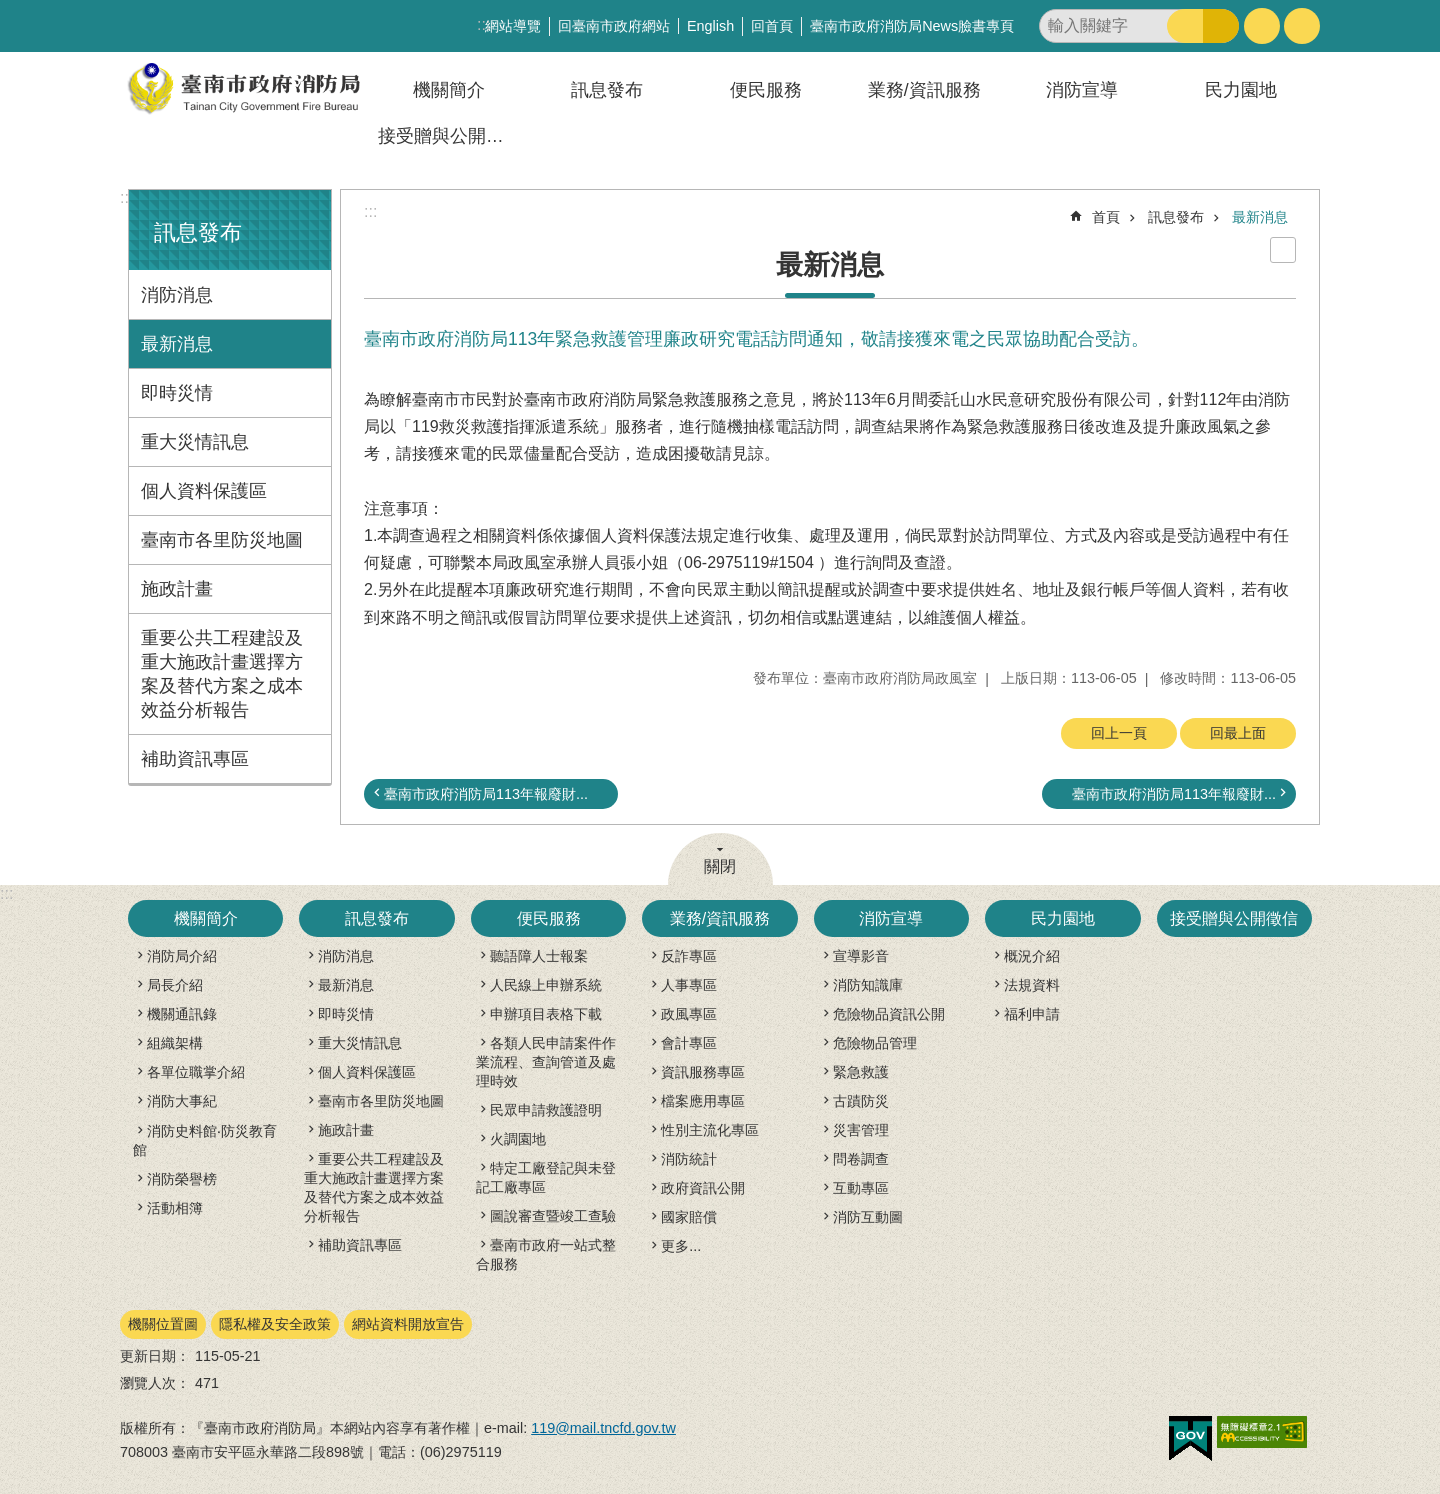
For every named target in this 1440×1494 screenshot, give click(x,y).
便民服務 (766, 90)
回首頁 (772, 26)
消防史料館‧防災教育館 (205, 1140)
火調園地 (518, 1139)
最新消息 (177, 344)
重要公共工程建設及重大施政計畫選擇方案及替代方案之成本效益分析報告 (222, 674)
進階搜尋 (1221, 26)
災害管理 (861, 1130)
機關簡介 (449, 90)
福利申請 (1032, 1014)
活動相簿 (175, 1208)
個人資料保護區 (204, 491)
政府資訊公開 (703, 1188)
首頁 (1106, 217)
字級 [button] (1262, 26)
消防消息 (177, 295)
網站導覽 (513, 26)
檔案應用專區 (703, 1101)
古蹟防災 (861, 1101)
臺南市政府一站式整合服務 (546, 1254)
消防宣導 (1082, 90)
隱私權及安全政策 (275, 1324)
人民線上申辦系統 (546, 985)
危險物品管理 (875, 1043)
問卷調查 (861, 1159)
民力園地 (1241, 90)
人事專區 (689, 985)
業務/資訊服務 (924, 90)
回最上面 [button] (1238, 733)
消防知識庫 (868, 985)
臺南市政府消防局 (245, 88)
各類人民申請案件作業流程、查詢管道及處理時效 (546, 1062)
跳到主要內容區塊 (10, 10)
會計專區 (689, 1043)
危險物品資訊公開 (889, 1014)
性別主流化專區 (710, 1130)
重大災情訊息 (195, 442)
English (710, 26)
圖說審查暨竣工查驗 (553, 1216)
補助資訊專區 (195, 759)
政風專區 (689, 1014)
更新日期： (155, 1356)
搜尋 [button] (1185, 26)
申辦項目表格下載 (546, 1014)
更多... (681, 1246)
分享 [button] (1302, 26)
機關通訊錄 (182, 1014)
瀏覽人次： (155, 1383)
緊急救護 (861, 1072)
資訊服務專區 (703, 1072)
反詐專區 (689, 956)
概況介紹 (1032, 956)
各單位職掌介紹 (196, 1072)
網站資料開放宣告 (408, 1324)
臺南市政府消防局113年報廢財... (486, 794)
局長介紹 (175, 985)
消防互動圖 (868, 1217)
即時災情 (177, 393)
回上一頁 (1119, 733)
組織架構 (175, 1043)
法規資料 (1032, 985)
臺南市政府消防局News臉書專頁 (912, 26)
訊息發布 (607, 90)
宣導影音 (861, 956)
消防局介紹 (182, 956)
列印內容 (1283, 250)
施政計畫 (177, 589)
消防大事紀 (182, 1101)
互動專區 (861, 1188)
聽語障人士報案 (539, 956)
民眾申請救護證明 (546, 1110)
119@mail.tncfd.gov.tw (603, 1428)
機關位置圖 (163, 1324)
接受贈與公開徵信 (450, 136)
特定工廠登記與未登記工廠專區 (546, 1177)
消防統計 (689, 1159)
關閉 (720, 866)
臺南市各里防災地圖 (222, 540)
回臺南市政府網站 (614, 26)
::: (126, 197)
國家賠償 (689, 1217)
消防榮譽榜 (182, 1179)
